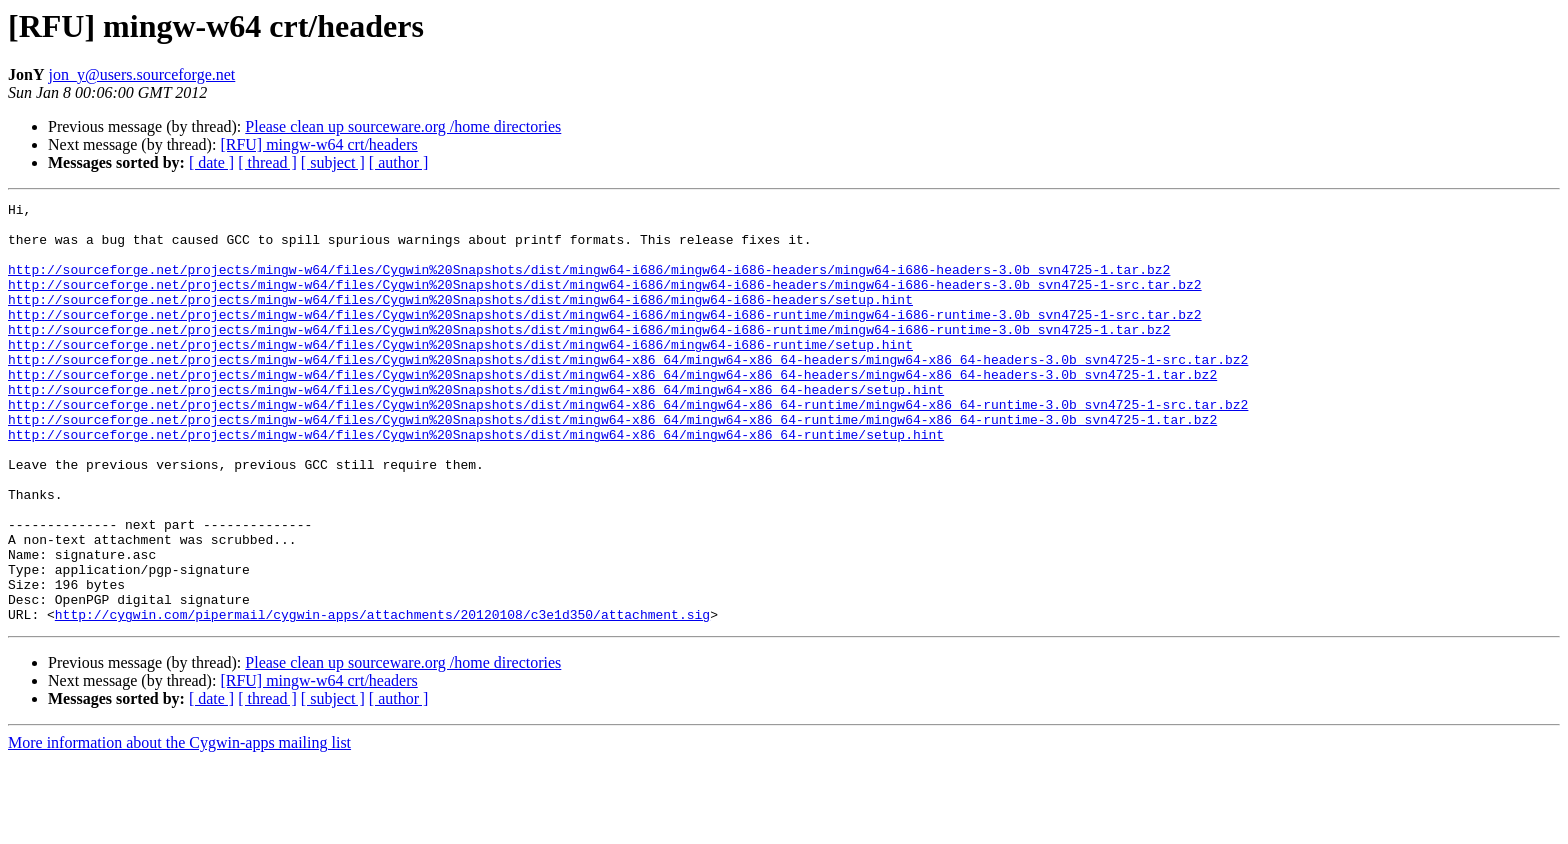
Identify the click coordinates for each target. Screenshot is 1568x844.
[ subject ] (333, 162)
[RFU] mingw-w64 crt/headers (318, 144)
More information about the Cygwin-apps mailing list (179, 826)
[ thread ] (267, 162)
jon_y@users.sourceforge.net (141, 74)
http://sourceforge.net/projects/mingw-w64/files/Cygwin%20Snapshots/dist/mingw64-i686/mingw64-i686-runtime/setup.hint (460, 374)
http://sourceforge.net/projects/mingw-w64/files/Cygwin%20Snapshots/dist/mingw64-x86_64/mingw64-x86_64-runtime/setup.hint (476, 482)
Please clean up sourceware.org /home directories (403, 126)
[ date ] (211, 162)
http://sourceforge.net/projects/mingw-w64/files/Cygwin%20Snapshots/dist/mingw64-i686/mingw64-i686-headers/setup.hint (460, 320)
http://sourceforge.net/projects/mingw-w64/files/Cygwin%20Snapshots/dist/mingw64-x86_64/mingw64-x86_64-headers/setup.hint (476, 428)
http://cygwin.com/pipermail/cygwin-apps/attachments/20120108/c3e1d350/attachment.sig (382, 698)
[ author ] (399, 162)
